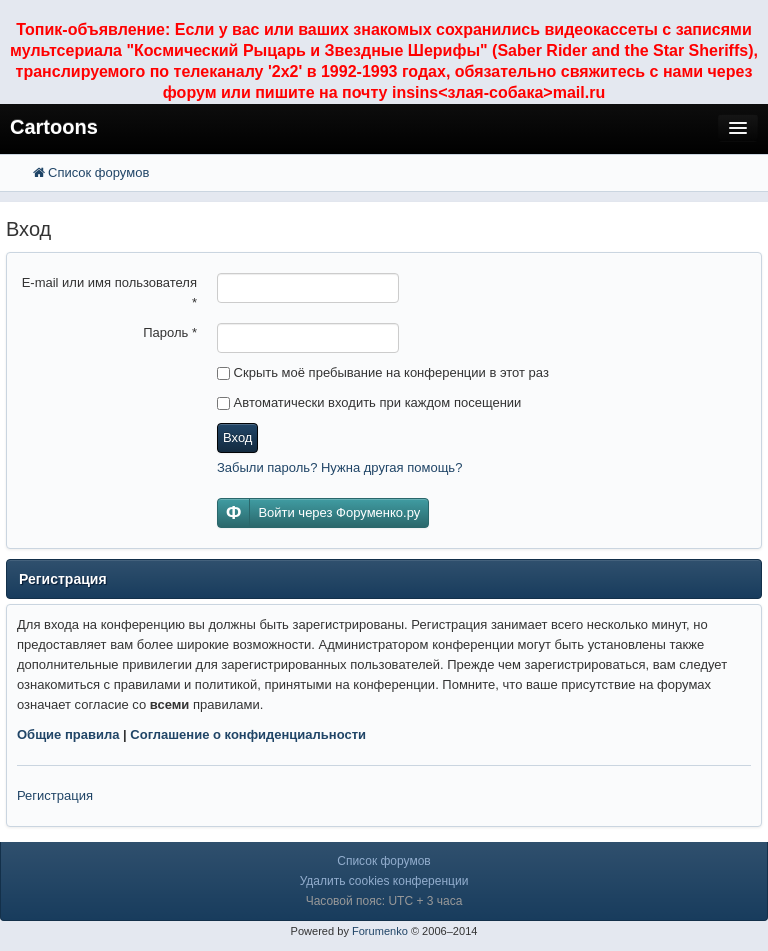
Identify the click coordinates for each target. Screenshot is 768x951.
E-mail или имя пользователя (109, 292)
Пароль (170, 332)
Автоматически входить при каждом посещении (369, 402)
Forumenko (380, 931)
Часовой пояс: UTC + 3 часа (384, 901)
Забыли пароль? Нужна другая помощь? (339, 467)
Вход (237, 437)
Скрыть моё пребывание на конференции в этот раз (383, 372)
